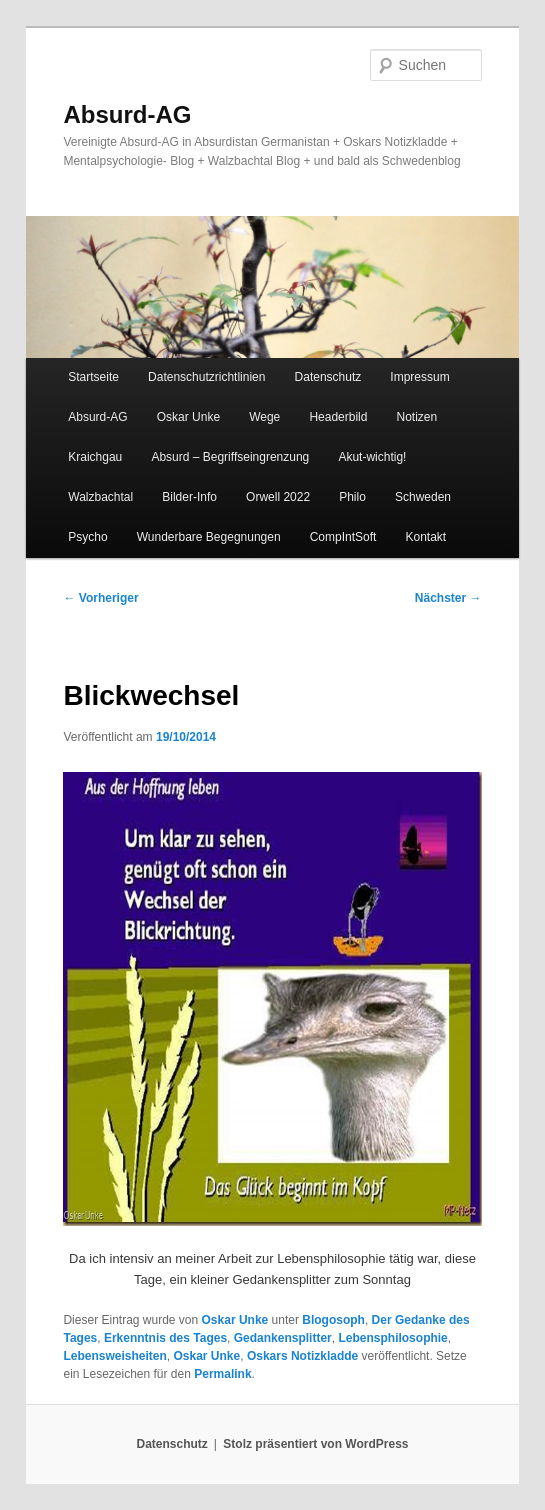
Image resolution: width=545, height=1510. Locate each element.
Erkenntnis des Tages (165, 1338)
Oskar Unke (188, 417)
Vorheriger (100, 598)
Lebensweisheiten (114, 1356)
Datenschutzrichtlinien (206, 377)
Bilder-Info (189, 497)
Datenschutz (328, 377)
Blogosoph (333, 1320)
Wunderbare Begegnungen (209, 537)
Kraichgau (95, 457)
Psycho (87, 537)
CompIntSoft (343, 537)
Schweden (423, 497)
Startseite (93, 377)
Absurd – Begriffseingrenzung (230, 457)
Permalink (222, 1374)
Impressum (419, 377)
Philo (352, 497)
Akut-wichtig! (372, 457)
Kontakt (426, 537)
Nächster (448, 598)
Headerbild (338, 417)
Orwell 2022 (278, 497)
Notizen (417, 417)
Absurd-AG (127, 114)
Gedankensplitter (283, 1338)
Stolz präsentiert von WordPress (315, 1444)
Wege (264, 417)
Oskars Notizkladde (302, 1356)
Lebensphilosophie (392, 1338)
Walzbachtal (100, 497)
